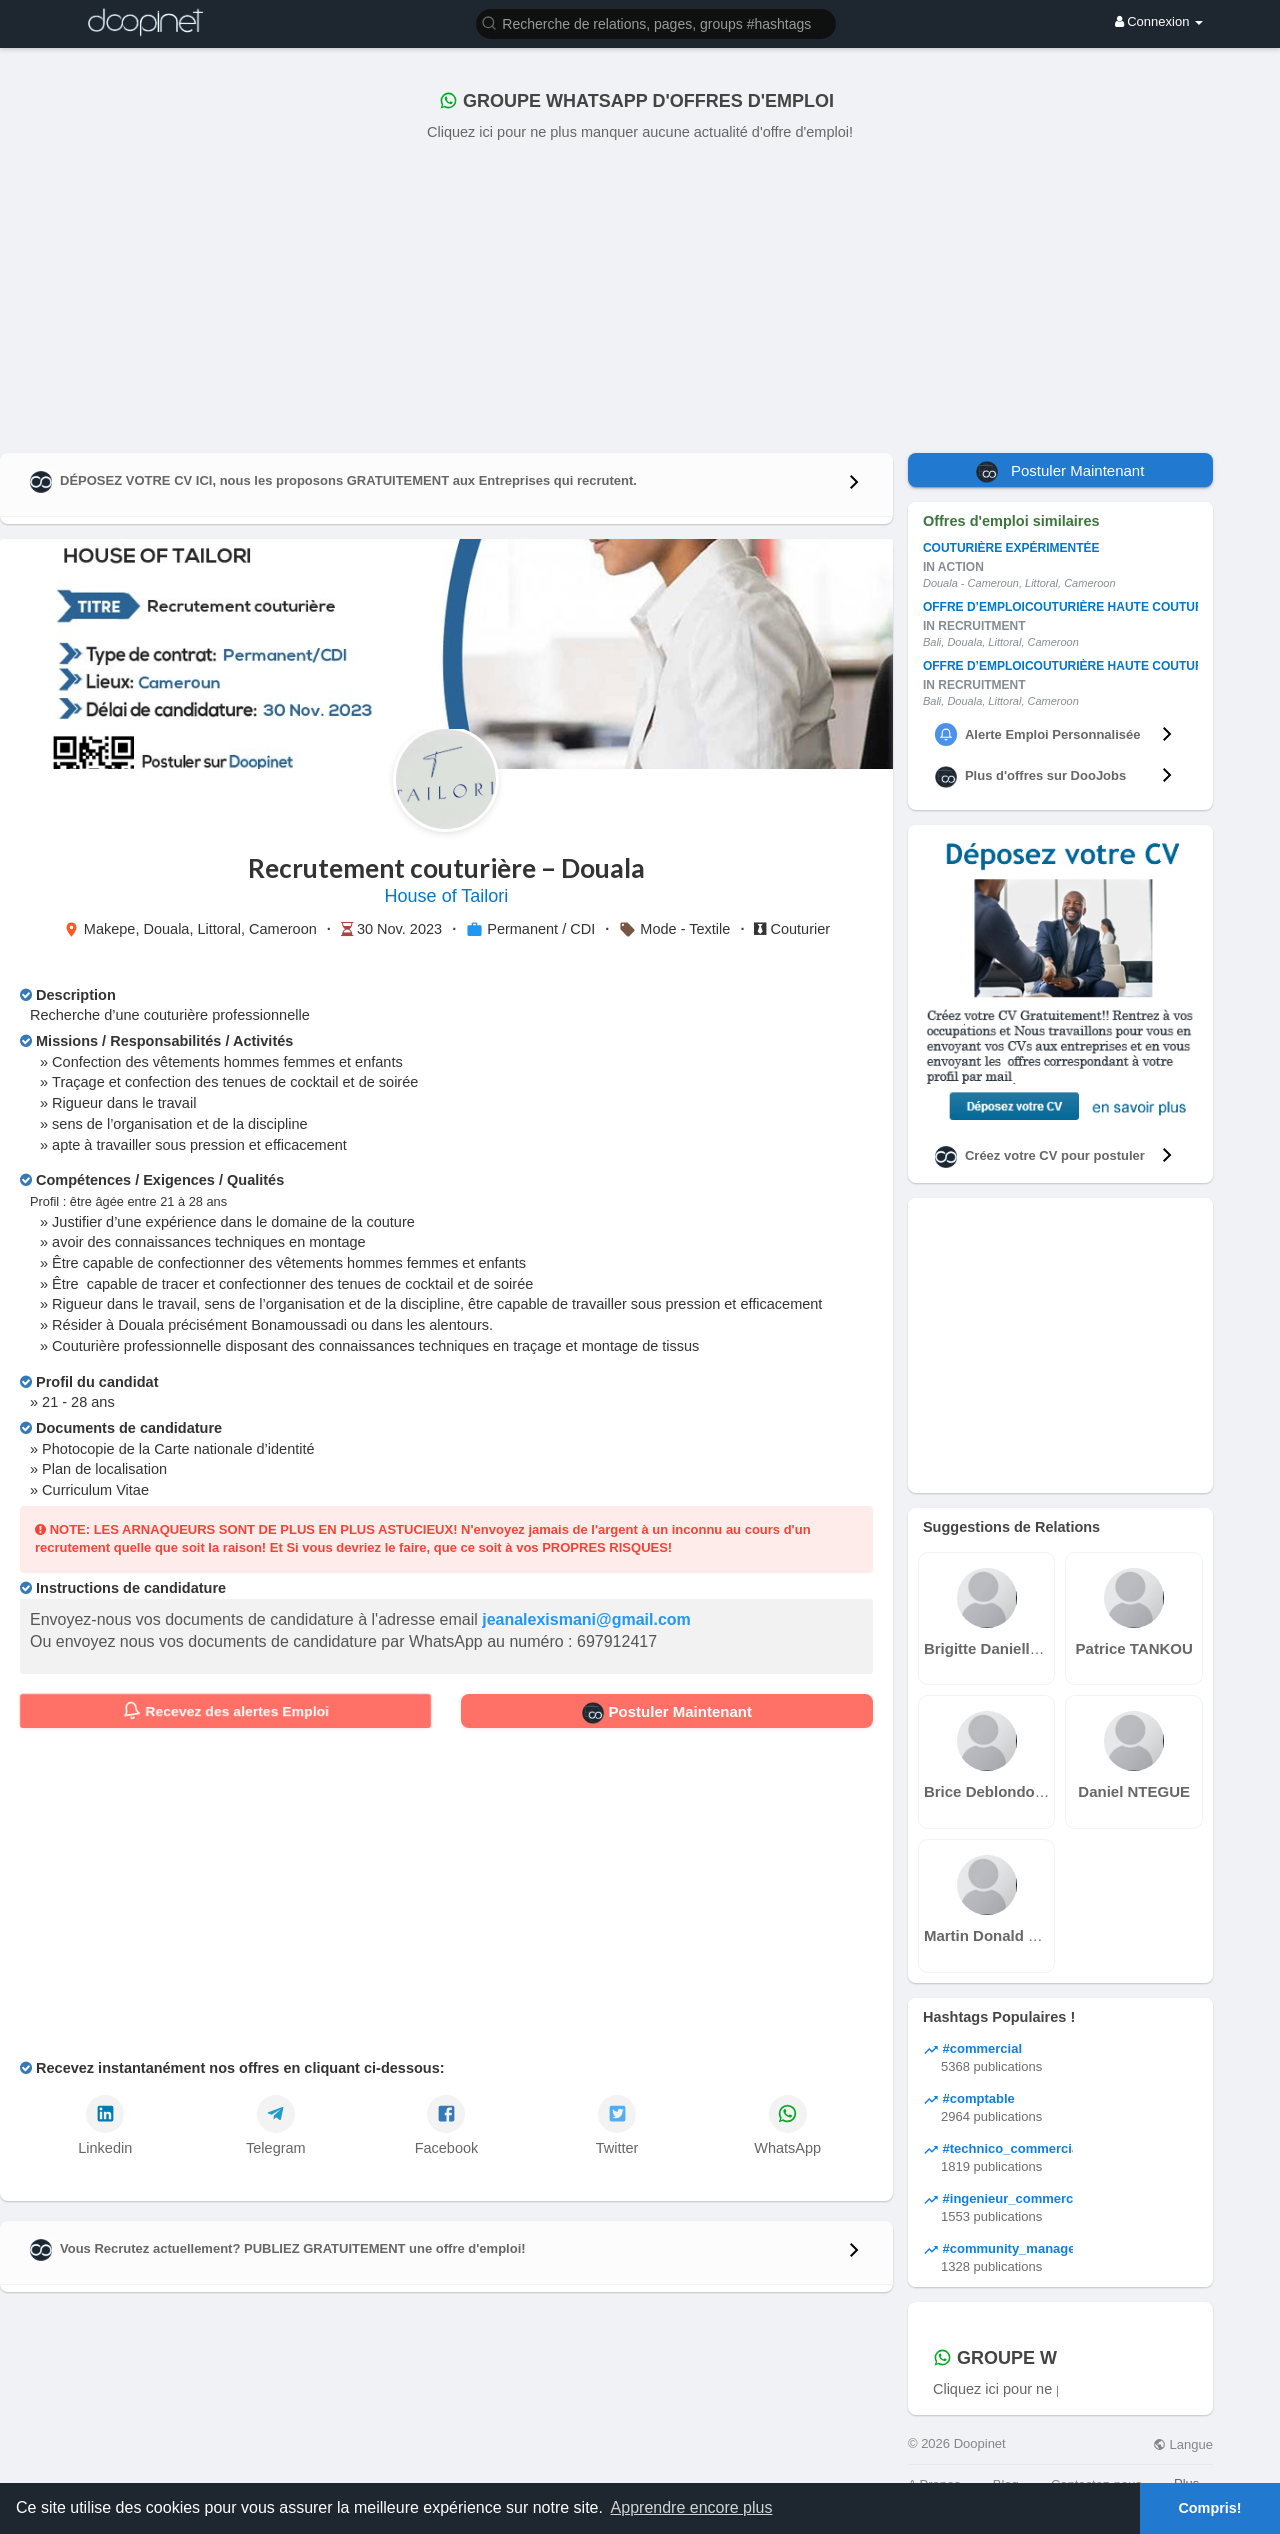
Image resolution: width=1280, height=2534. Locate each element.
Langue (1183, 2444)
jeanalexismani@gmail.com (586, 1619)
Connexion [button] (1159, 21)
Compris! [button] (1209, 2508)
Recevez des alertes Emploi (225, 1711)
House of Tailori (447, 896)
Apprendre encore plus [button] (692, 2507)
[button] (656, 22)
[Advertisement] (640, 293)
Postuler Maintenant (667, 1713)
